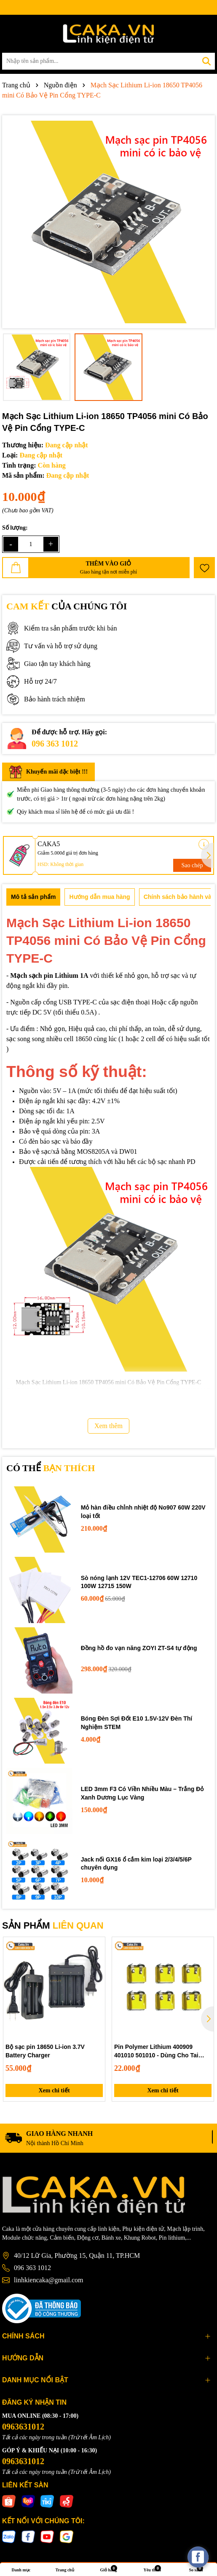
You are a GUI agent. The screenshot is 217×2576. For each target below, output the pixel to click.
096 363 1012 (55, 743)
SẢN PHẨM (53, 1925)
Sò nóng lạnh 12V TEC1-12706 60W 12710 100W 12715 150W (139, 1582)
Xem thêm (108, 1425)
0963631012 (23, 2426)
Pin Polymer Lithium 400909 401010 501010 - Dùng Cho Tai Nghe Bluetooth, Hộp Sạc (156, 2051)
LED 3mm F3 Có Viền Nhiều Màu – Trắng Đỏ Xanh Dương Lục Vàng (142, 1793)
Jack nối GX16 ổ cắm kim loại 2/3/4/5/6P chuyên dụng (136, 1863)
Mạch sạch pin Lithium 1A (49, 975)
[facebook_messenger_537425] (198, 2557)
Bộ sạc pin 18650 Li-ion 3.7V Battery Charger (45, 2051)
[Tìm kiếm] (206, 61)
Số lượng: (15, 528)
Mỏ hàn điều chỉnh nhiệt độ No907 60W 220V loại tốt (143, 1511)
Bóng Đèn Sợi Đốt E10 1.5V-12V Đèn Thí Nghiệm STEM (136, 1722)
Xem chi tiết (54, 2090)
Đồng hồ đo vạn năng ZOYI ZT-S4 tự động (139, 1648)
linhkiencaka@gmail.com (48, 2280)
